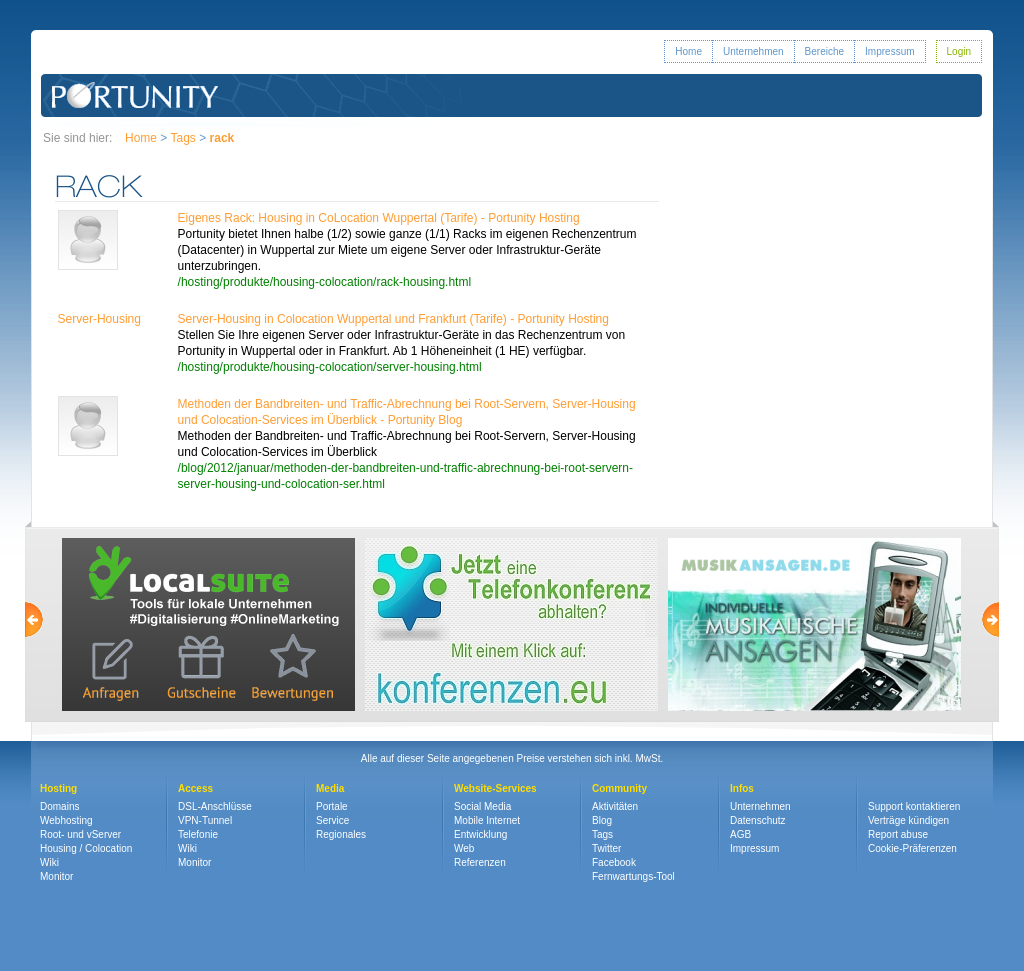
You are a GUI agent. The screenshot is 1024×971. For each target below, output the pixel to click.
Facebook (614, 862)
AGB (740, 834)
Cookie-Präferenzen (912, 848)
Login (959, 51)
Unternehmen (753, 51)
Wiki (49, 862)
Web (464, 848)
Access (195, 788)
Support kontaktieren (914, 806)
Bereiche (824, 51)
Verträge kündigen (908, 820)
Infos (742, 788)
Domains (59, 806)
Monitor (56, 876)
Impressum (889, 51)
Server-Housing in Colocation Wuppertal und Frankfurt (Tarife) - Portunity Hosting (393, 319)
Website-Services (495, 788)
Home (688, 51)
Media (330, 788)
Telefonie (198, 834)
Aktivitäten (615, 806)
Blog (602, 820)
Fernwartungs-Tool (633, 876)
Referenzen (480, 862)
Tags (182, 138)
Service (332, 820)
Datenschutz (758, 820)
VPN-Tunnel (205, 820)
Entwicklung (480, 834)
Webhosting (66, 820)
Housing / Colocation (86, 848)
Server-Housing (99, 319)
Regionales (341, 834)
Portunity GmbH (135, 95)
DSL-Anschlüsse (215, 806)
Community (619, 788)
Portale (332, 806)
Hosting (58, 788)
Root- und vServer (80, 834)
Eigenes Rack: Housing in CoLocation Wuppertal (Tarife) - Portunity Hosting (379, 218)
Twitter (606, 848)
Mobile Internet (487, 820)
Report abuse (898, 834)
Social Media (482, 806)
